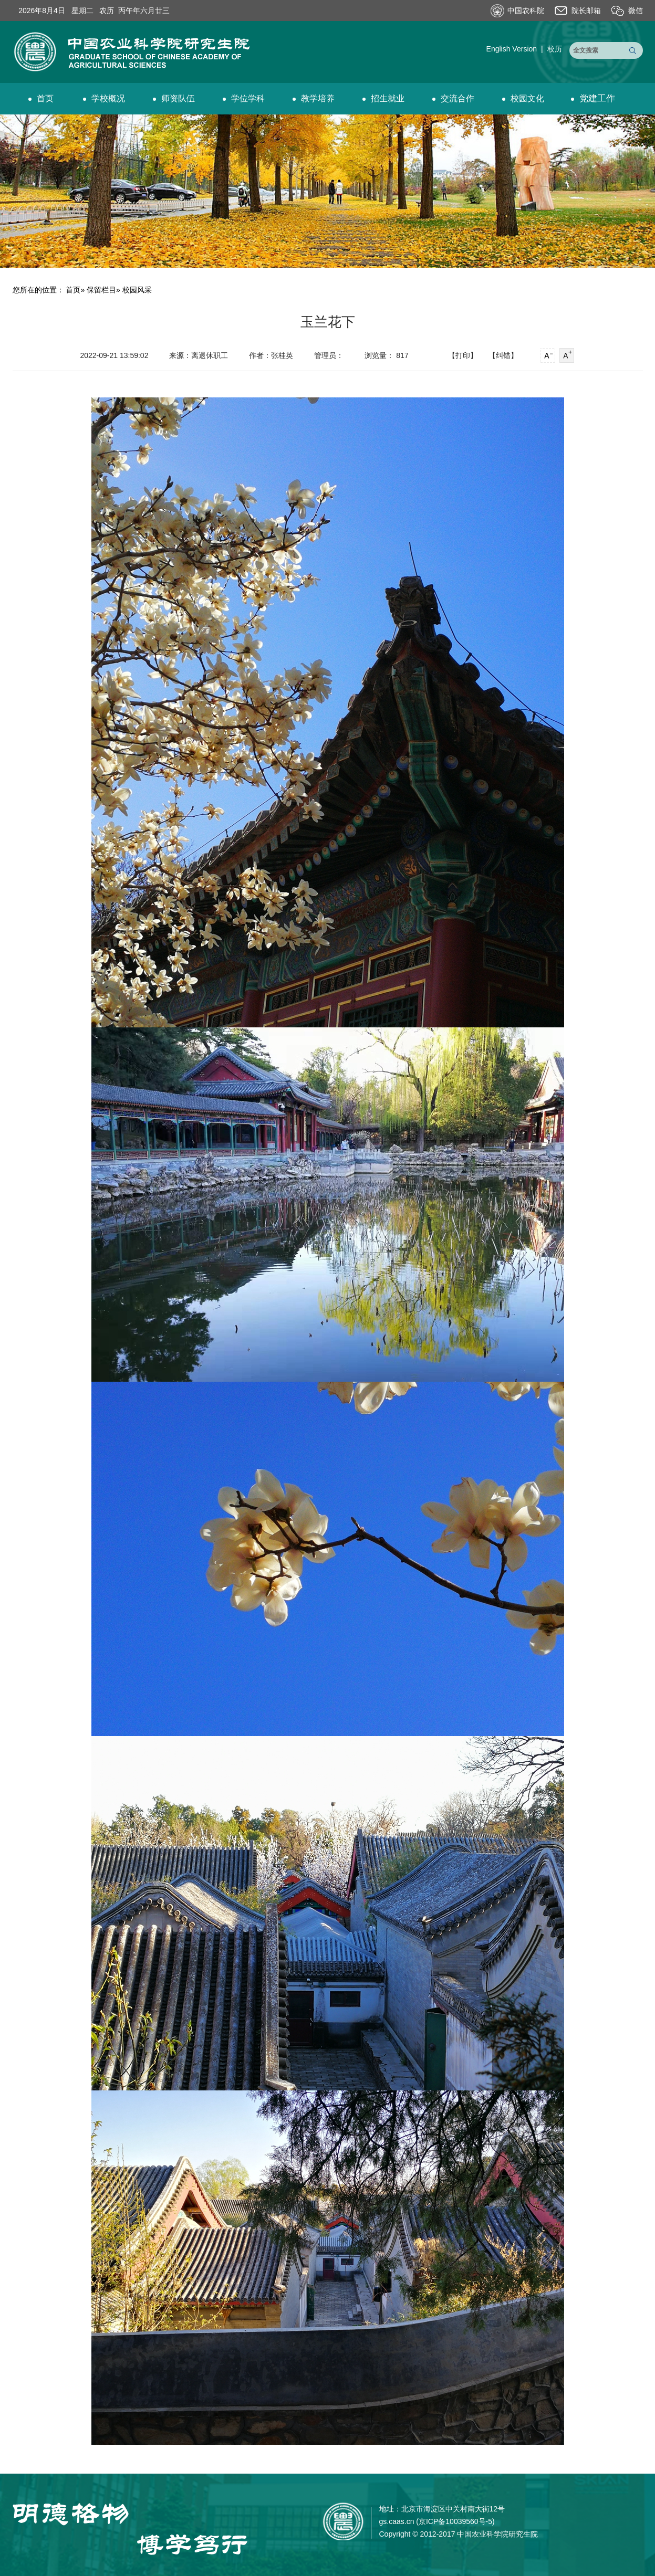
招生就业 (383, 98)
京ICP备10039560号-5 (455, 2521)
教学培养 (314, 98)
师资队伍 (174, 98)
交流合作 (453, 98)
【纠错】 (503, 355)
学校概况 (104, 98)
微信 (635, 10)
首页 (41, 98)
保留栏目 (101, 290)
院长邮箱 (586, 10)
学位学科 (244, 98)
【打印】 (462, 355)
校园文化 (523, 98)
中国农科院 (525, 10)
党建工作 (593, 98)
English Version (511, 49)
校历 (554, 49)
